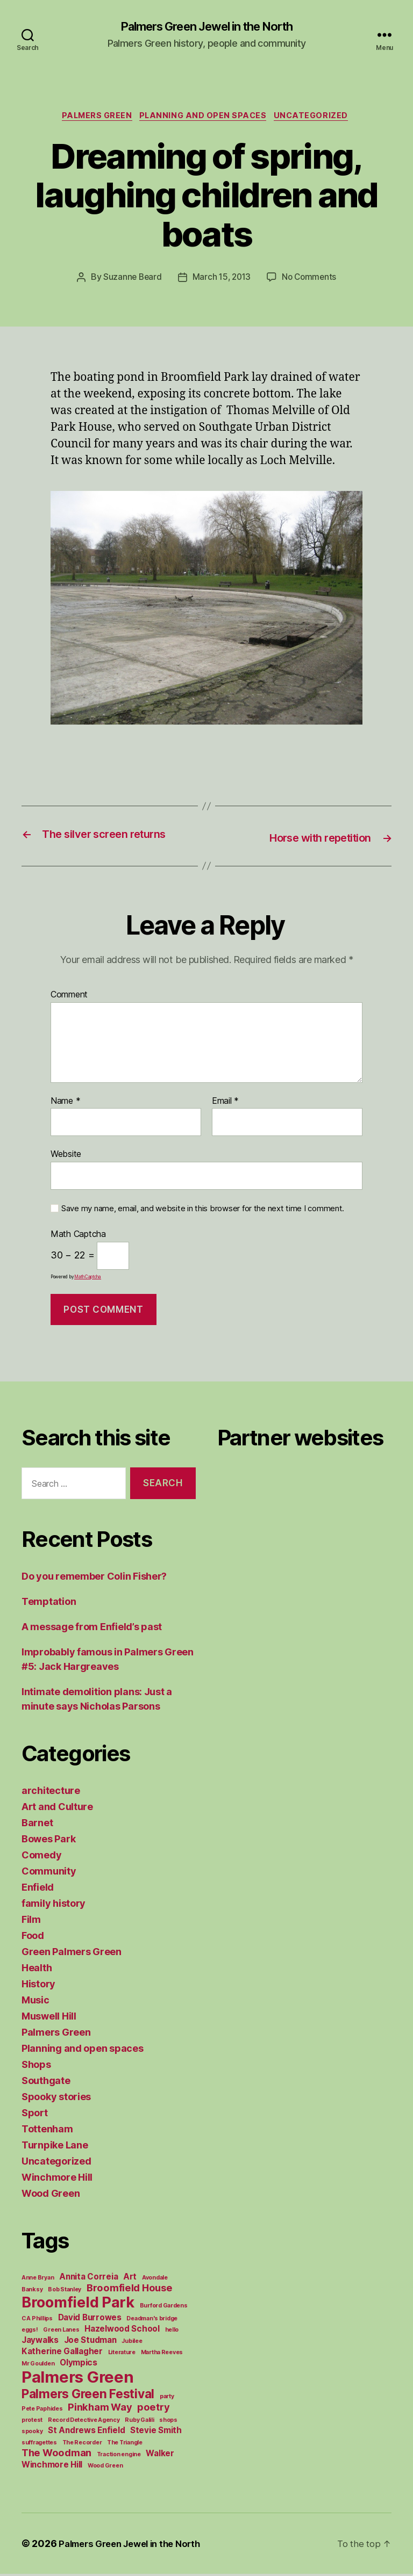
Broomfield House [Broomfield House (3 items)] (130, 2290)
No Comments (311, 279)
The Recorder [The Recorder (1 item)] (82, 2444)
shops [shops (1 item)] (168, 2422)
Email (225, 1103)
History (38, 1986)
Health (37, 1970)
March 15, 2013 (221, 279)
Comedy (41, 1857)
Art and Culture (57, 1808)
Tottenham (47, 2131)
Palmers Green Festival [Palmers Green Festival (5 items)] (88, 2396)
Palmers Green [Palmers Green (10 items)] (78, 2379)
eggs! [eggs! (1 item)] (30, 2331)
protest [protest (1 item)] (32, 2422)
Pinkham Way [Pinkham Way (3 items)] (100, 2409)
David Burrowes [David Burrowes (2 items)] (90, 2319)
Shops (36, 2066)
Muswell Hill (49, 2018)
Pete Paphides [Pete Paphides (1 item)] (42, 2410)
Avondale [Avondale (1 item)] (155, 2279)
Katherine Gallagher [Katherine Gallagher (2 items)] (62, 2353)
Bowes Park (48, 1841)
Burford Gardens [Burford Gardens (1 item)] (164, 2307)
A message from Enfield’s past (92, 1628)
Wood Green (51, 2195)
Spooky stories (56, 2098)
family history (54, 1905)
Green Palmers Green (72, 1953)
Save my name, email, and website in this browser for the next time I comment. (202, 1210)
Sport (35, 2115)
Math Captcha (78, 1236)
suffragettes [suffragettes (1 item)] (39, 2444)
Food (33, 1937)
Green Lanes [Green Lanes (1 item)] (61, 2331)
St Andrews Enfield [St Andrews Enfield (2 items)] (86, 2432)
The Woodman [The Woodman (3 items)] (56, 2455)
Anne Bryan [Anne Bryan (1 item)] (38, 2279)
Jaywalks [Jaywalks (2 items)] (40, 2342)
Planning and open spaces (204, 118)
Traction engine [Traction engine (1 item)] (119, 2456)
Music (35, 2002)
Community (49, 1873)
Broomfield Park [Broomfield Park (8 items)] (78, 2304)
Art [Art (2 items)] (130, 2279)
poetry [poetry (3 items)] (153, 2409)
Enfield (38, 1889)
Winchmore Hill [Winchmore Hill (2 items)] (52, 2467)
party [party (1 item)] (167, 2398)
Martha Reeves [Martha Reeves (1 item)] (162, 2354)
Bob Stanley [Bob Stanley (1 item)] (64, 2291)
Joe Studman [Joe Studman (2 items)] (90, 2342)
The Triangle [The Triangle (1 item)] (125, 2444)
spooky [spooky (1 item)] (32, 2433)
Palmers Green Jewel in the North (206, 26)
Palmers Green (94, 118)
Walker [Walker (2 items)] (160, 2455)
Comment (69, 996)
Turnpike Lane (55, 2147)
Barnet (37, 1824)
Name (65, 1103)
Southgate (46, 2082)
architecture (51, 1792)
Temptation (49, 1603)
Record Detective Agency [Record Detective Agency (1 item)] (84, 2422)
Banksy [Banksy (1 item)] (32, 2291)
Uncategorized (317, 118)
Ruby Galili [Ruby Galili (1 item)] (139, 2422)
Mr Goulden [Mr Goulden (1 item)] (38, 2365)
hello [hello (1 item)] (172, 2331)
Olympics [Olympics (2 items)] (78, 2365)
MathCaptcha (87, 1279)
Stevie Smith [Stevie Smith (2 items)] (156, 2432)
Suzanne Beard (130, 279)
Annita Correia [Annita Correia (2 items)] (88, 2279)
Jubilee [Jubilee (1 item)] (132, 2343)
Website (66, 1155)
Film (31, 1921)
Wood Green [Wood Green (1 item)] (105, 2467)
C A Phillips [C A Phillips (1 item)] (37, 2320)
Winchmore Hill (57, 2179)
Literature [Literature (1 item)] (122, 2354)
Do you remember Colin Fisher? (94, 1578)
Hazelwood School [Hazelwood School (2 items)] (122, 2331)
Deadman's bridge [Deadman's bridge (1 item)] (151, 2320)
